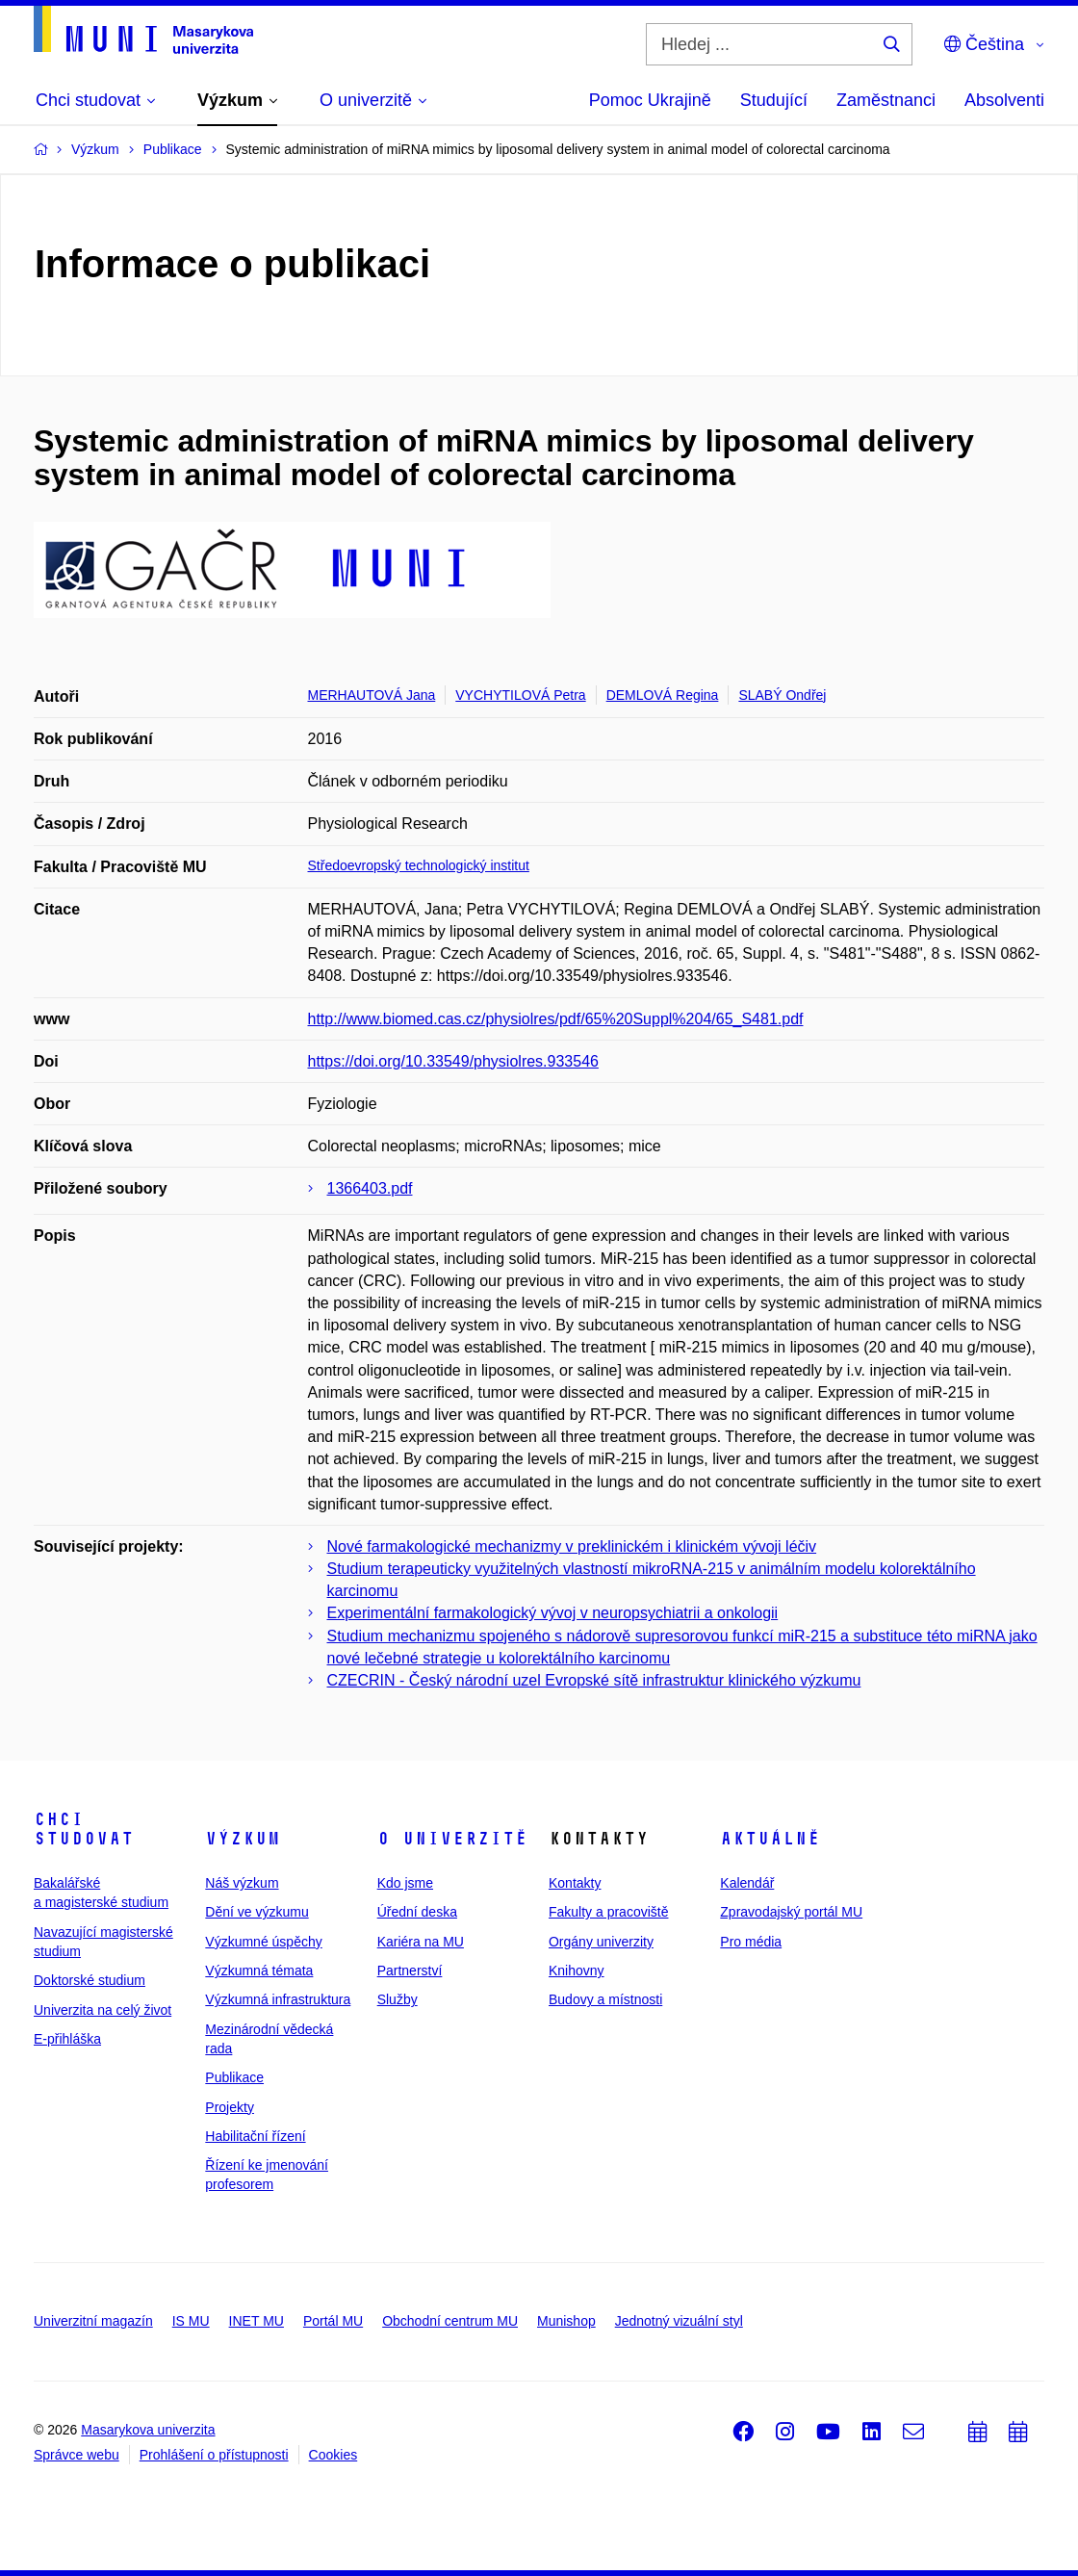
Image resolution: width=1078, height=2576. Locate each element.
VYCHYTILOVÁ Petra (520, 695)
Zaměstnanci (886, 100)
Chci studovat (84, 1829)
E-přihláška (67, 2039)
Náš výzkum (241, 1883)
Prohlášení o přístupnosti (214, 2454)
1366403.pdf (370, 1188)
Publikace (234, 2077)
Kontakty (575, 1883)
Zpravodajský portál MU (791, 1911)
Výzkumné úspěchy (263, 1941)
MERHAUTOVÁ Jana (372, 695)
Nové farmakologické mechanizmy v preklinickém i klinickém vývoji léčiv (572, 1546)
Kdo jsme (405, 1883)
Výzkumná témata (259, 1970)
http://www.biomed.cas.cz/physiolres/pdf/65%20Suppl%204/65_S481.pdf (556, 1019)
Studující (774, 100)
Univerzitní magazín (93, 2321)
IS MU (191, 2321)
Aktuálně (770, 1838)
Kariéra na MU (420, 1941)
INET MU (256, 2321)
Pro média (751, 1941)
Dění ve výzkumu (256, 1911)
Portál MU (333, 2321)
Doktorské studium (89, 1980)
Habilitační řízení (255, 2136)
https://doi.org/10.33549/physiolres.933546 (453, 1061)
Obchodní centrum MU (450, 2321)
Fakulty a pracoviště (609, 1911)
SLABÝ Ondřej (782, 695)
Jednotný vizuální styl (679, 2321)
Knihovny (576, 1970)
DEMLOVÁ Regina (662, 695)
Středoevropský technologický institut (418, 865)
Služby (397, 1999)
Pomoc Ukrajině (650, 100)
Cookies (333, 2454)
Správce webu (76, 2454)
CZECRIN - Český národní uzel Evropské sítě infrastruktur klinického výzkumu (594, 1680)
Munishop (566, 2321)
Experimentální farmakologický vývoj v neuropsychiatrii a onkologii (553, 1613)
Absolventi (1004, 100)
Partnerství (410, 1970)
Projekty (229, 2107)
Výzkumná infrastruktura (277, 1999)
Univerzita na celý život (102, 2010)
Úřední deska (417, 1911)
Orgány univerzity (601, 1941)
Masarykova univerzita (148, 2429)
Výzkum (242, 1838)
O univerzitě (452, 1838)
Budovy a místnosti (605, 1999)
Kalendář (747, 1883)
